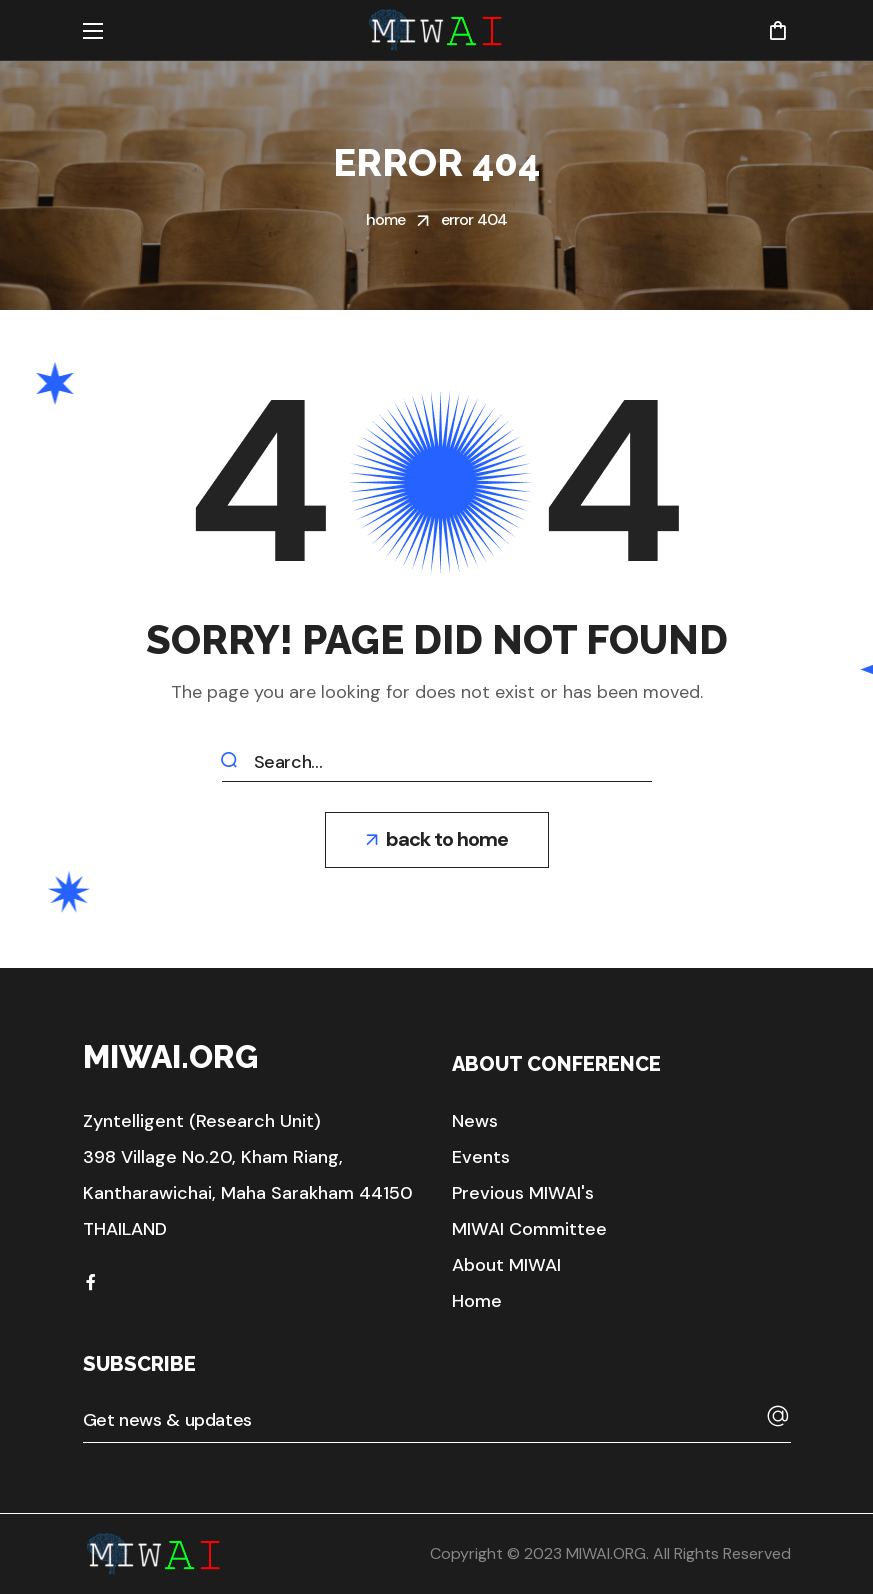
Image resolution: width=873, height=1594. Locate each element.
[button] (777, 30)
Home (386, 219)
